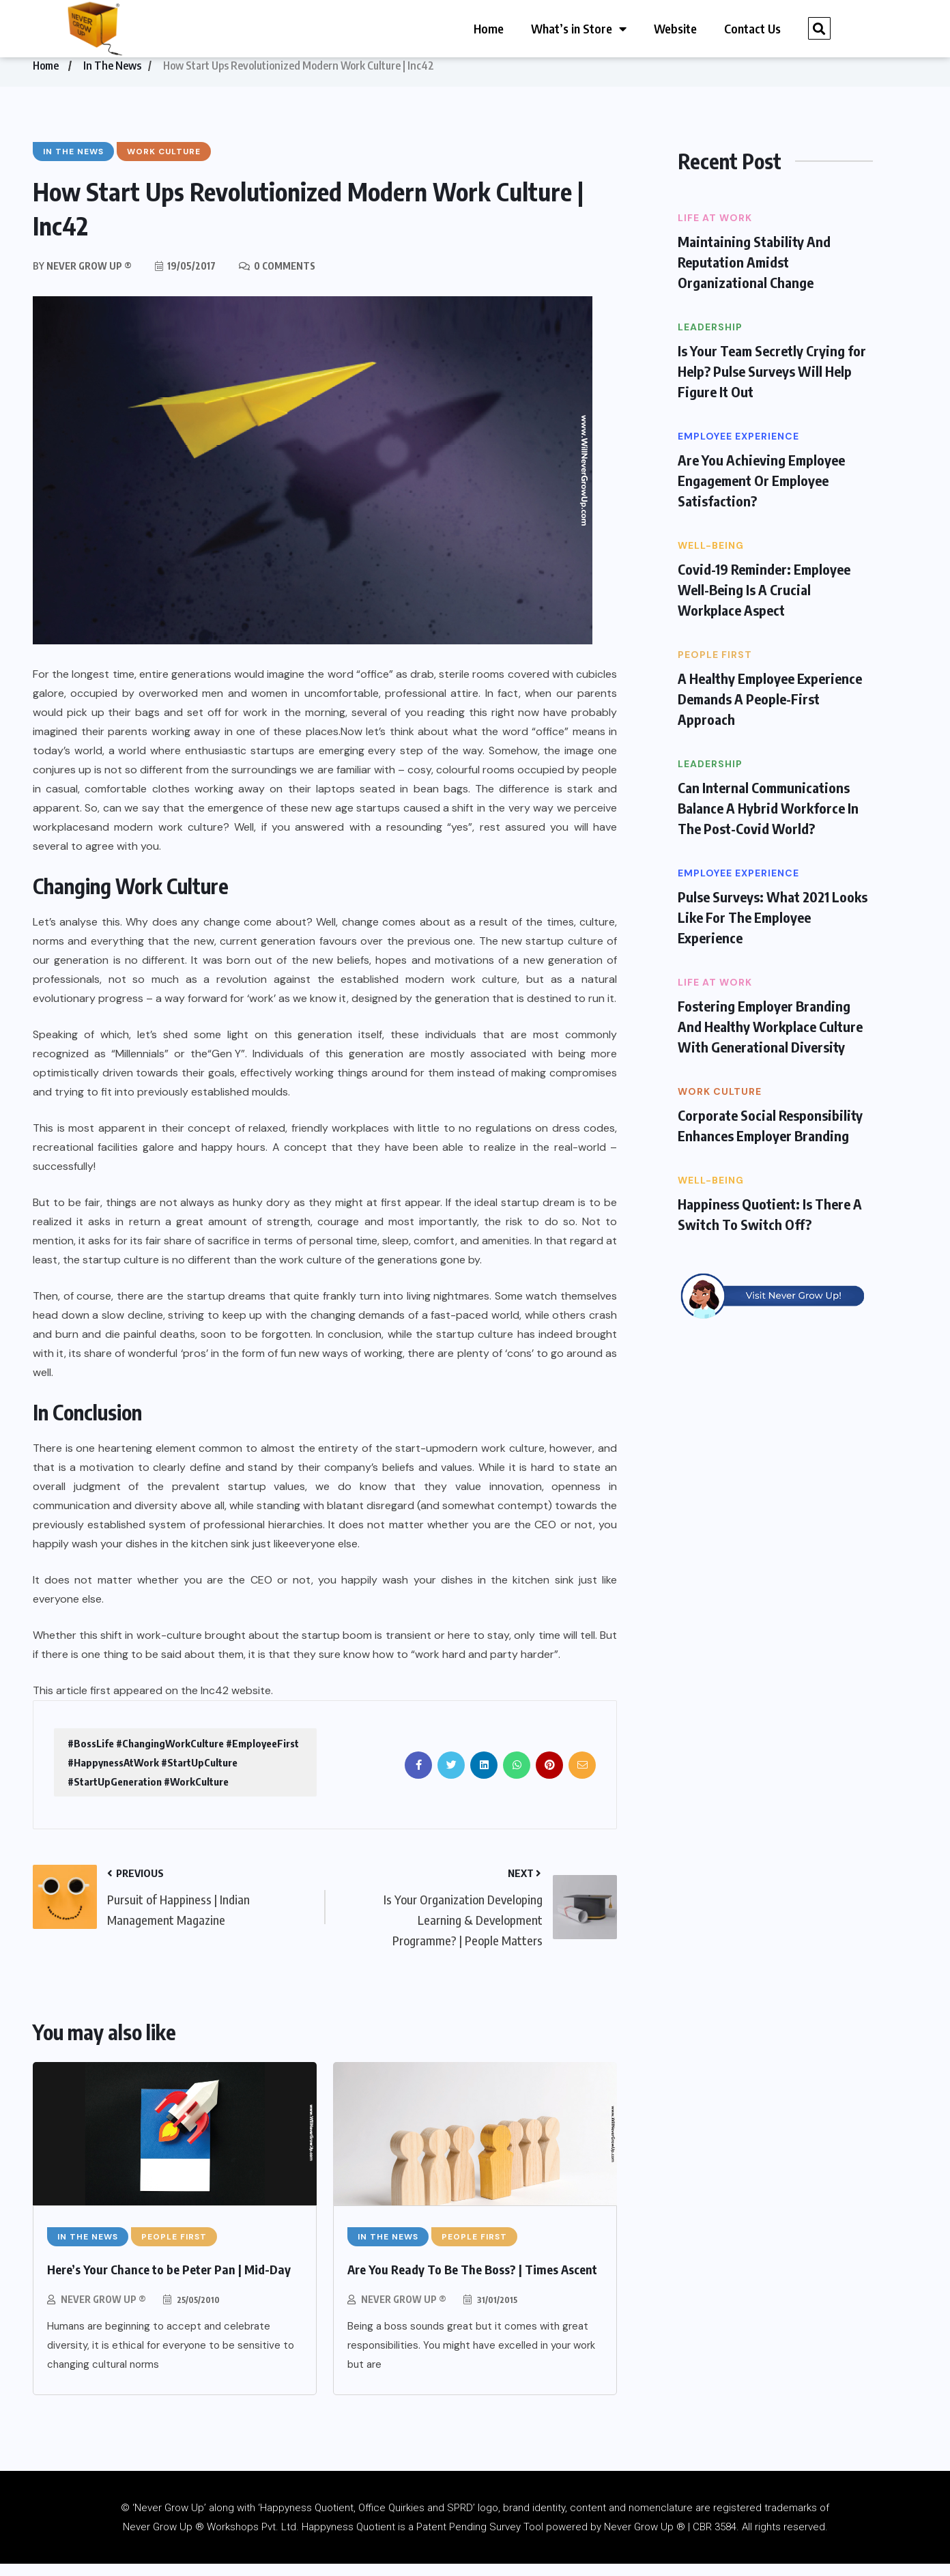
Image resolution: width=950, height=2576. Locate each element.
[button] (819, 28)
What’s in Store (579, 29)
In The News (112, 78)
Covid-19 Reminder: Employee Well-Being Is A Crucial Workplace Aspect (764, 602)
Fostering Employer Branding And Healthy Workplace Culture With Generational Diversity (770, 1039)
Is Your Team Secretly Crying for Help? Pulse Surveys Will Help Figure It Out (772, 383)
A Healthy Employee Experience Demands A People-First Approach (770, 711)
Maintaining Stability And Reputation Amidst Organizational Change (754, 274)
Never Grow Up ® (103, 2311)
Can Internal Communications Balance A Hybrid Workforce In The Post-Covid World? (768, 820)
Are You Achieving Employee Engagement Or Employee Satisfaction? (761, 492)
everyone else (323, 1556)
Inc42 (215, 1702)
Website (675, 28)
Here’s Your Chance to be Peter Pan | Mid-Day (169, 2281)
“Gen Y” (226, 1066)
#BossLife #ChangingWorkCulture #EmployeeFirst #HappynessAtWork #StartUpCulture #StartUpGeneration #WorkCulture (183, 1774)
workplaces (61, 839)
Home (489, 28)
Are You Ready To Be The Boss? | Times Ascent (472, 2281)
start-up (417, 1460)
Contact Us (752, 28)
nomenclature (661, 2520)
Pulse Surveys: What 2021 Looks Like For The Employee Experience (772, 929)
